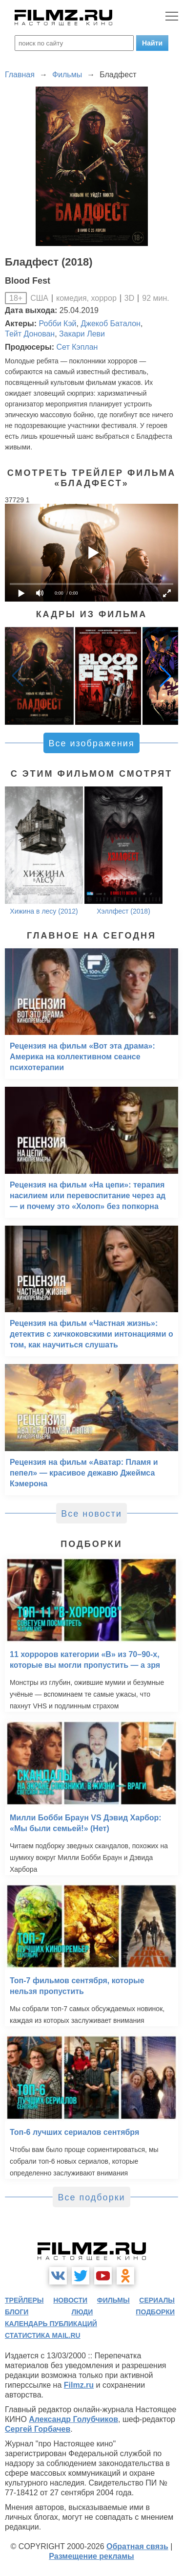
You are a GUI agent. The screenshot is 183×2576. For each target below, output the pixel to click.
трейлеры (24, 2300)
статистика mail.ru (43, 2335)
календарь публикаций (51, 2324)
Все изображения (91, 743)
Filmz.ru (79, 2385)
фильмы (113, 2300)
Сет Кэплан (77, 347)
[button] (165, 676)
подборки (155, 2312)
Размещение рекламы (91, 2556)
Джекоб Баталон (110, 323)
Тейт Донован (30, 334)
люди (82, 2312)
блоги (16, 2312)
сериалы (157, 2300)
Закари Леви (82, 334)
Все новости (91, 1514)
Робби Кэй (58, 323)
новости (70, 2300)
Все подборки (91, 2197)
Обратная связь (137, 2546)
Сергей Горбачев (37, 2429)
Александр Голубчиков (73, 2419)
